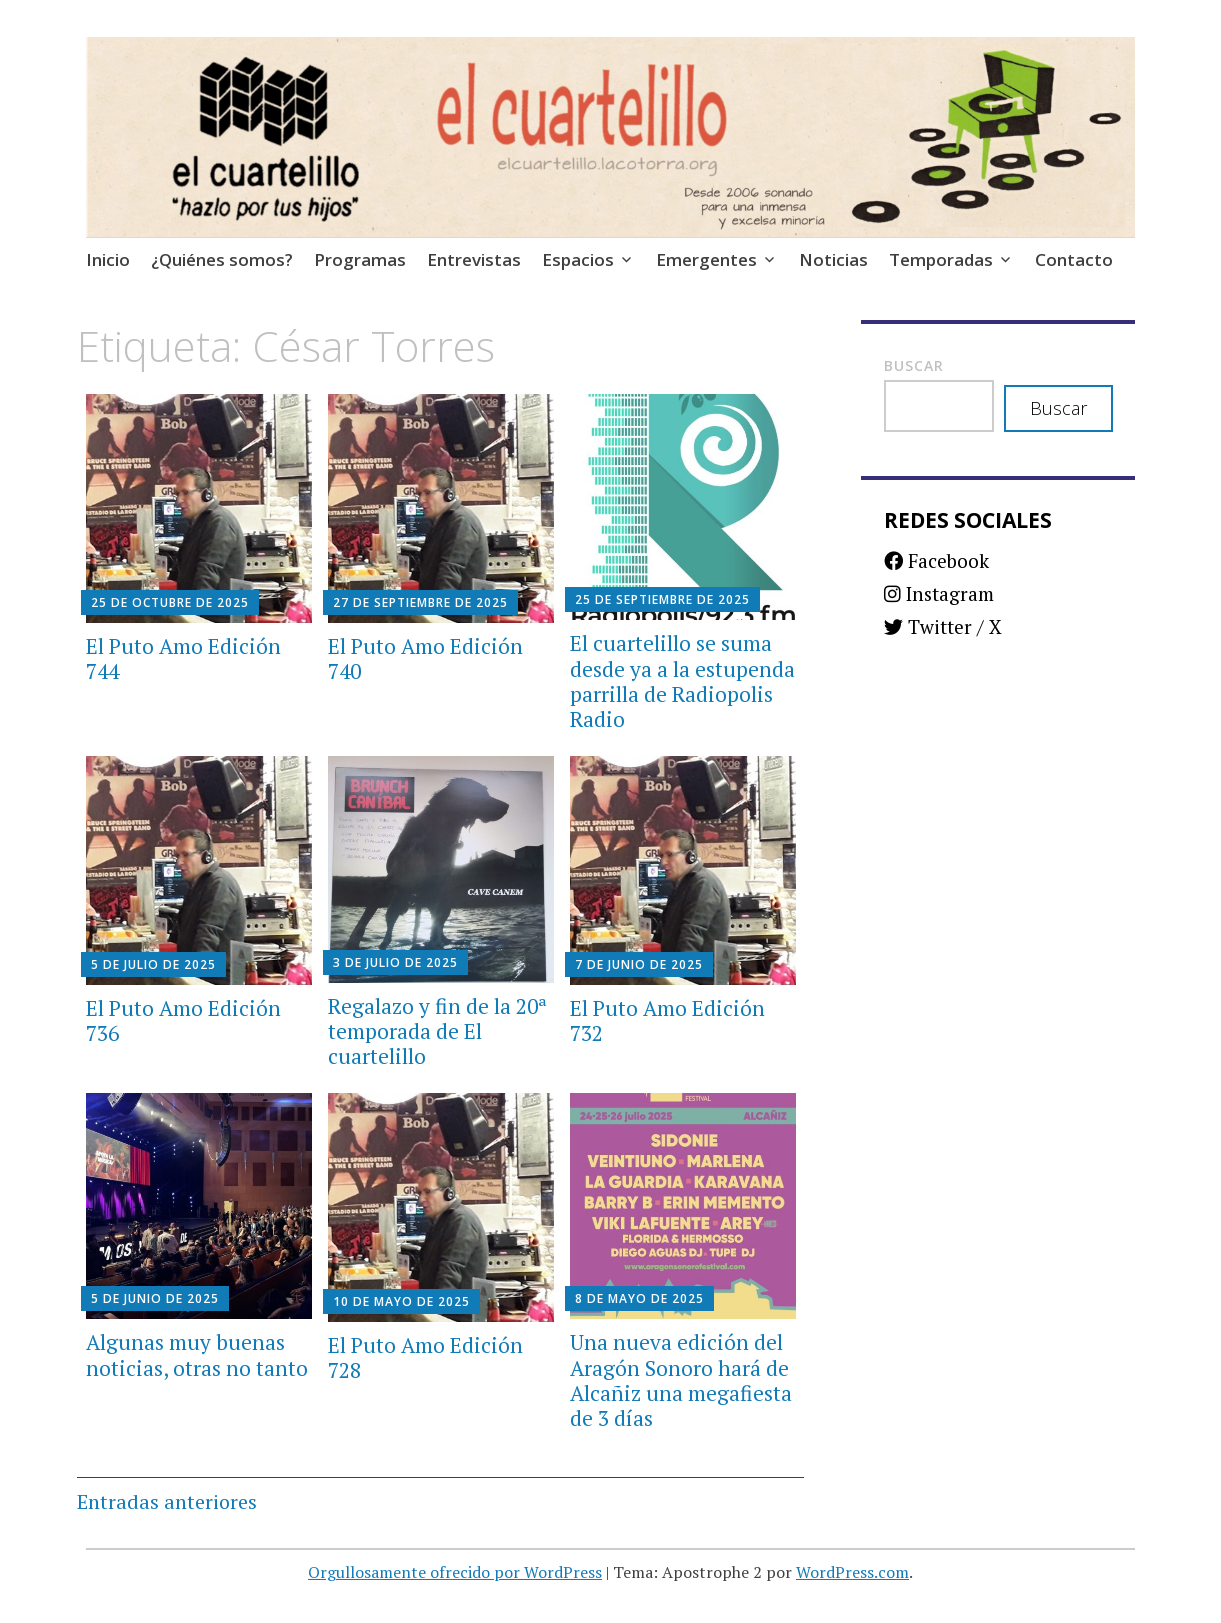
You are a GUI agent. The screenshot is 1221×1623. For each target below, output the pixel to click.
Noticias (833, 259)
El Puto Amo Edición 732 (667, 1020)
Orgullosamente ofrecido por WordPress (455, 1572)
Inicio (108, 259)
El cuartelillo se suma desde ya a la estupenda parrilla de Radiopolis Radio (682, 681)
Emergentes (706, 259)
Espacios (578, 259)
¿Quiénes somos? (222, 259)
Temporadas (941, 259)
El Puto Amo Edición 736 (183, 1020)
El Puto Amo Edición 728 (425, 1357)
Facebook (936, 560)
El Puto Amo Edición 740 (425, 658)
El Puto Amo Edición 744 (183, 658)
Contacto (1074, 259)
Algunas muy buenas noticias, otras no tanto (197, 1354)
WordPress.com (852, 1572)
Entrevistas (474, 259)
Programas (360, 259)
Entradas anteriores (167, 1501)
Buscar (914, 365)
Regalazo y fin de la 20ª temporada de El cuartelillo (437, 1031)
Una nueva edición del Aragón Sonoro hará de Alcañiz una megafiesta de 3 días (681, 1380)
